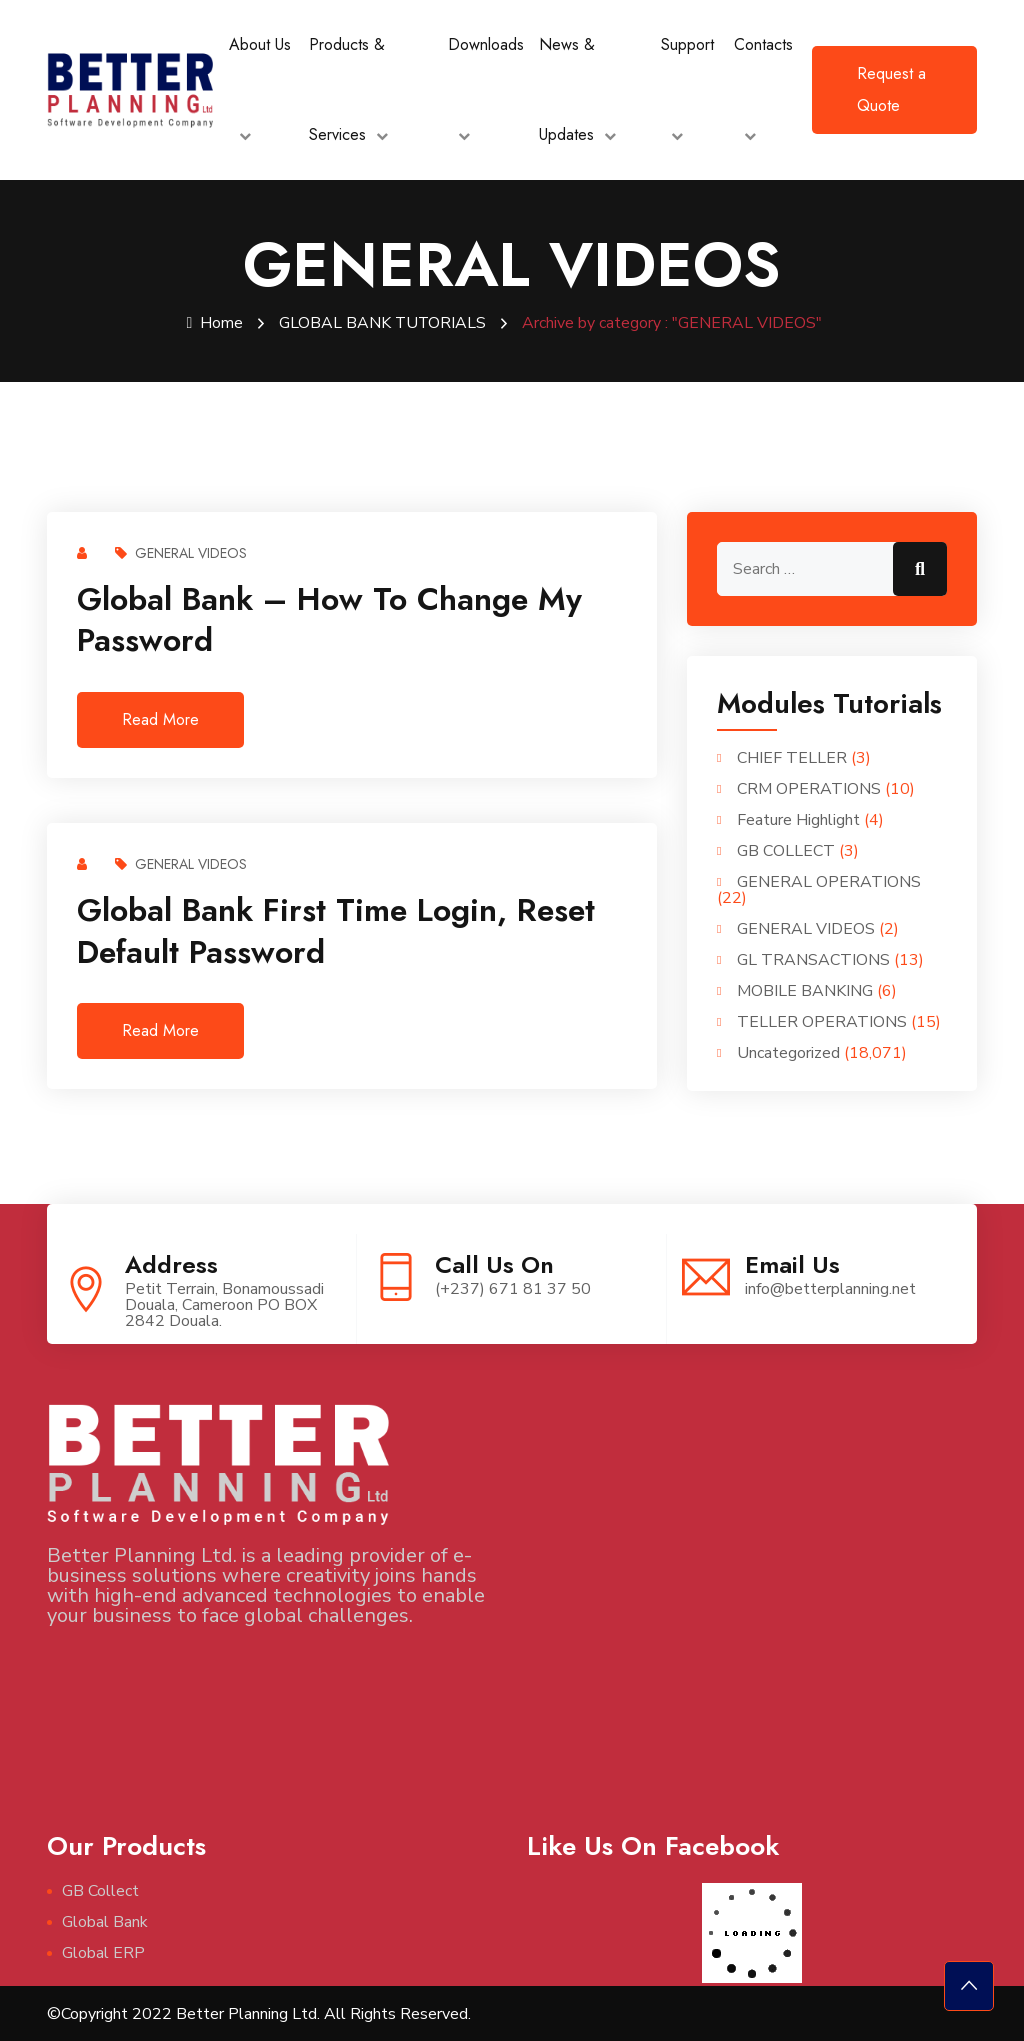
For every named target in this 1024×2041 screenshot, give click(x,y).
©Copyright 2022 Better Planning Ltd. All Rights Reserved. (259, 2013)
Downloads (486, 44)
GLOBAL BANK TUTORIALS (382, 323)
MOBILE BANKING (805, 990)
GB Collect (100, 1890)
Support (687, 44)
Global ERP (103, 1952)
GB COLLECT (786, 850)
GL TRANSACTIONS (813, 959)
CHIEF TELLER (792, 757)
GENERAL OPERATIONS (829, 881)
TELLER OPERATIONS (822, 1021)
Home (214, 323)
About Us (260, 44)
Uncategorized (788, 1052)
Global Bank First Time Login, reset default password (336, 930)
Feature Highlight (798, 819)
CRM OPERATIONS (809, 788)
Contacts (763, 44)
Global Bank (105, 1921)
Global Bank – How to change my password (329, 619)
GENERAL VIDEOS (181, 552)
